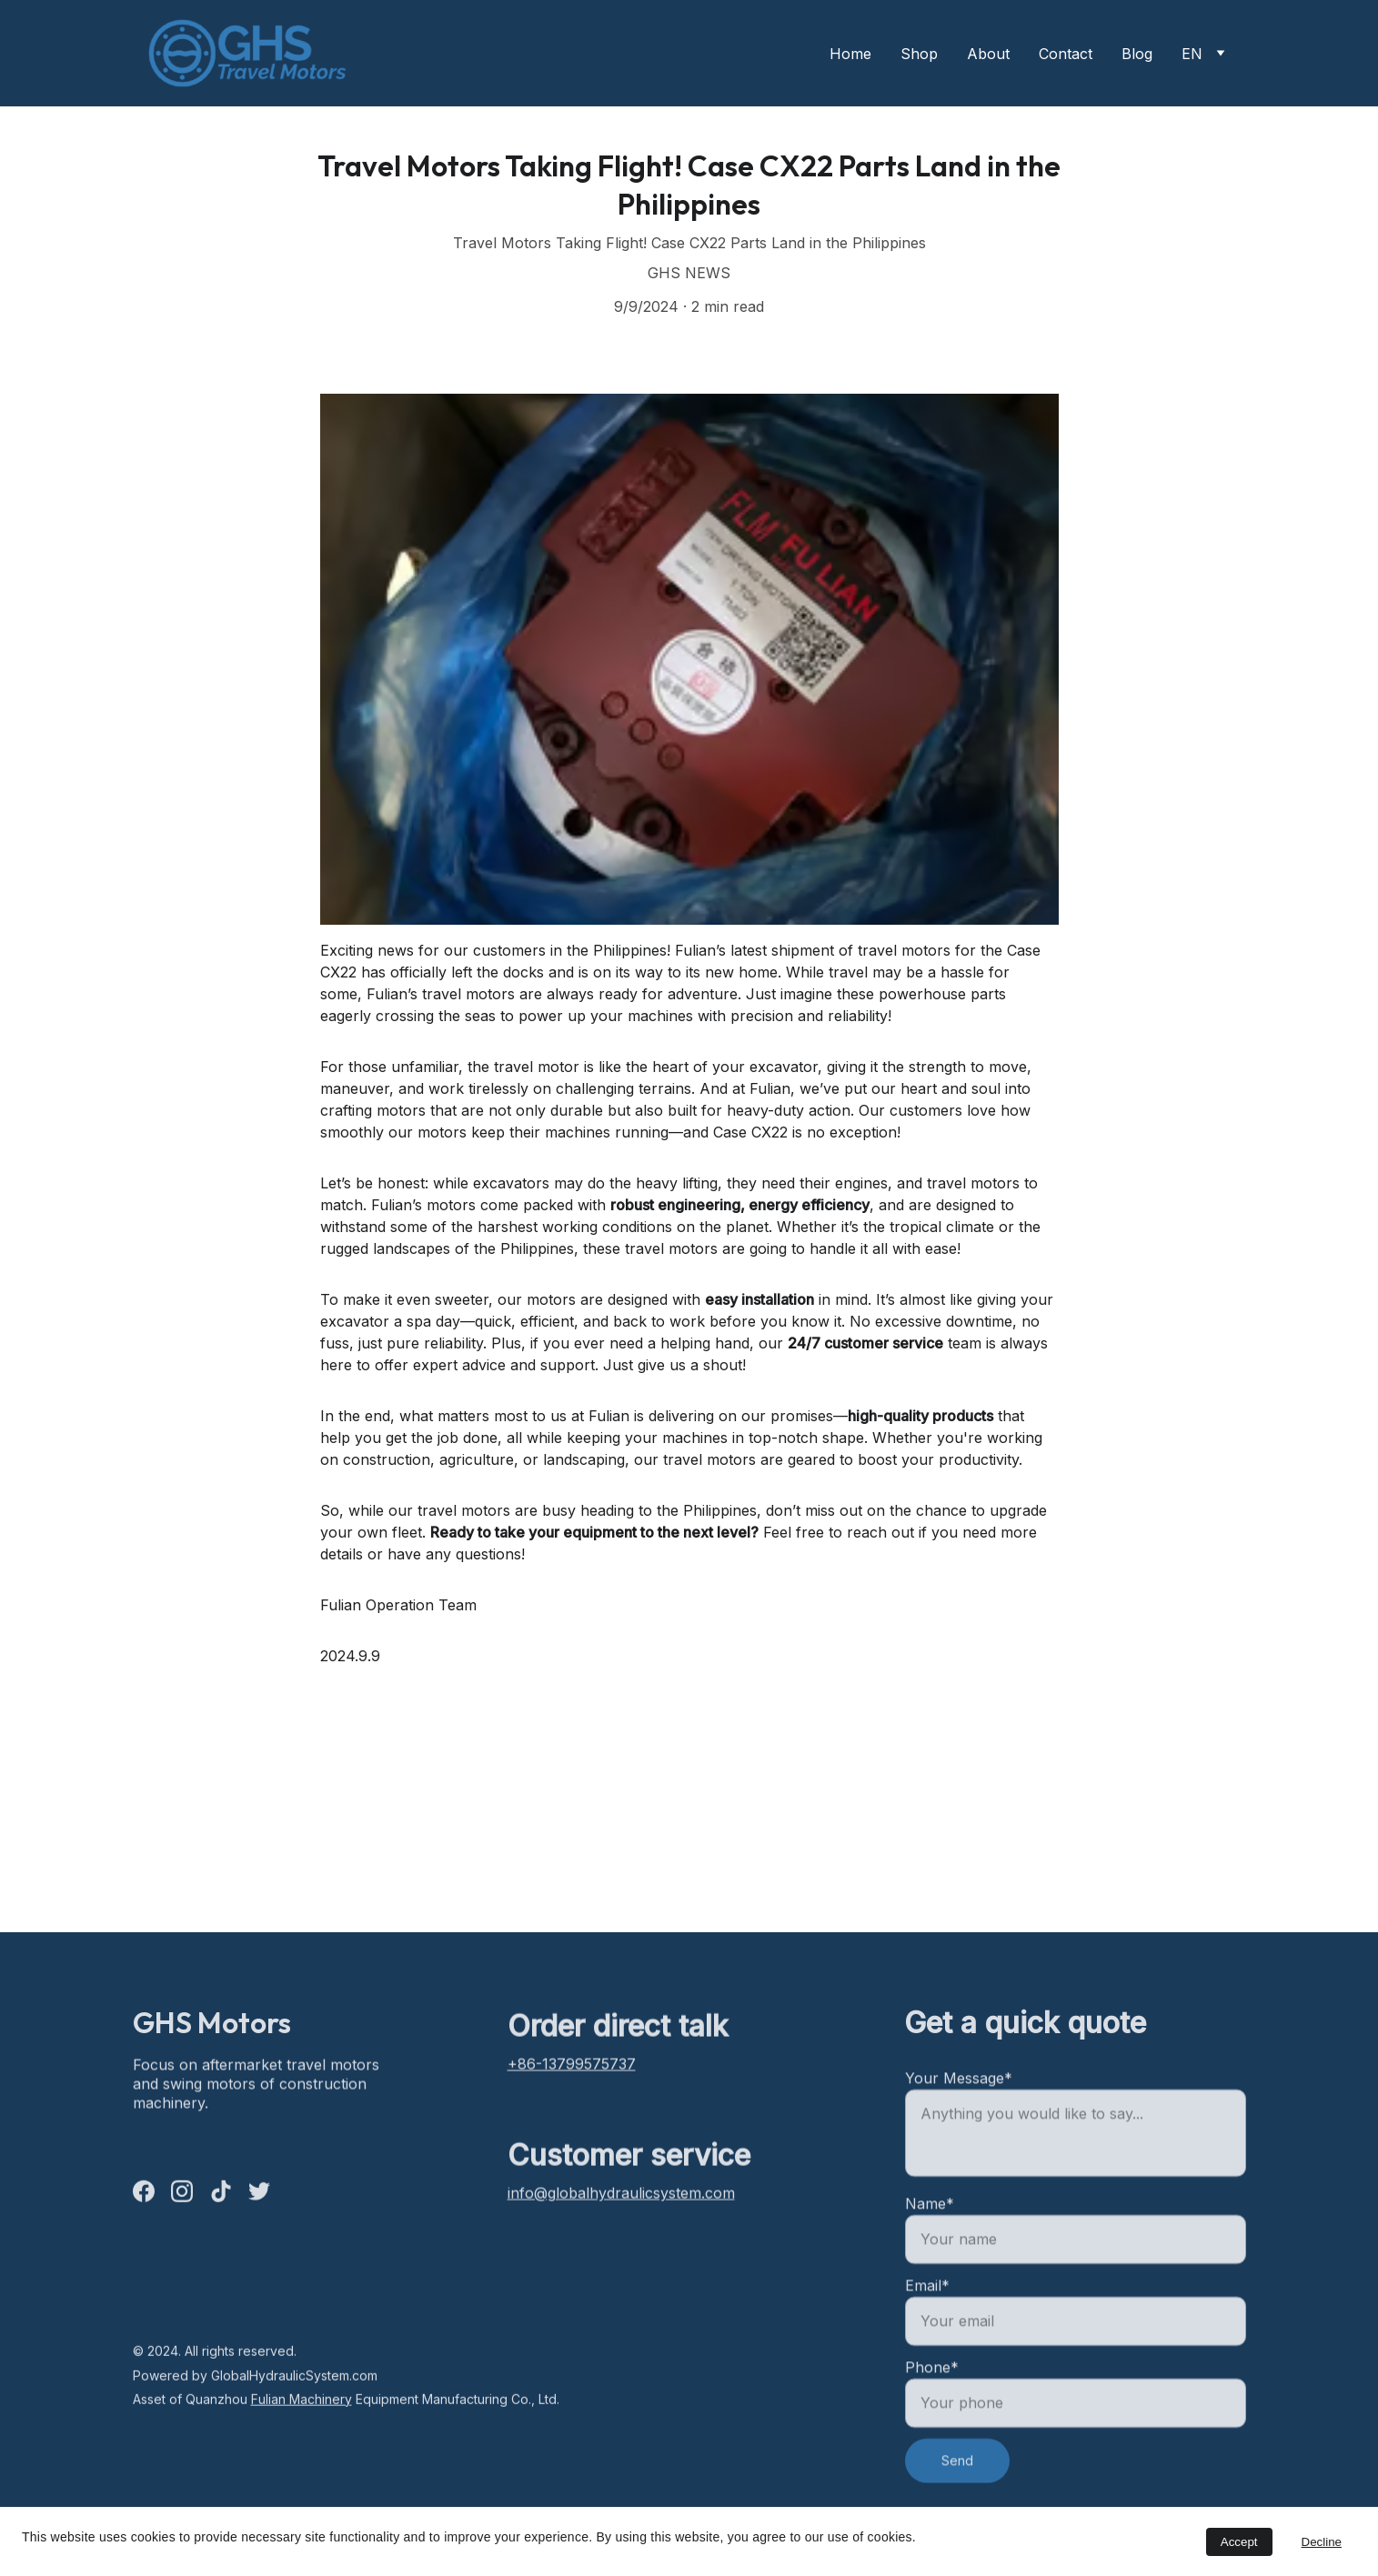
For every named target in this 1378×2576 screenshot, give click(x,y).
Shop (919, 54)
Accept (1239, 2542)
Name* (929, 2261)
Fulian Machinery (301, 2408)
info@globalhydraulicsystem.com (621, 2202)
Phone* (932, 2425)
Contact (1065, 54)
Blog (1137, 54)
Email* (927, 2343)
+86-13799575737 (572, 2072)
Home (850, 54)
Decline (1322, 2542)
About (988, 54)
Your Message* (958, 2136)
